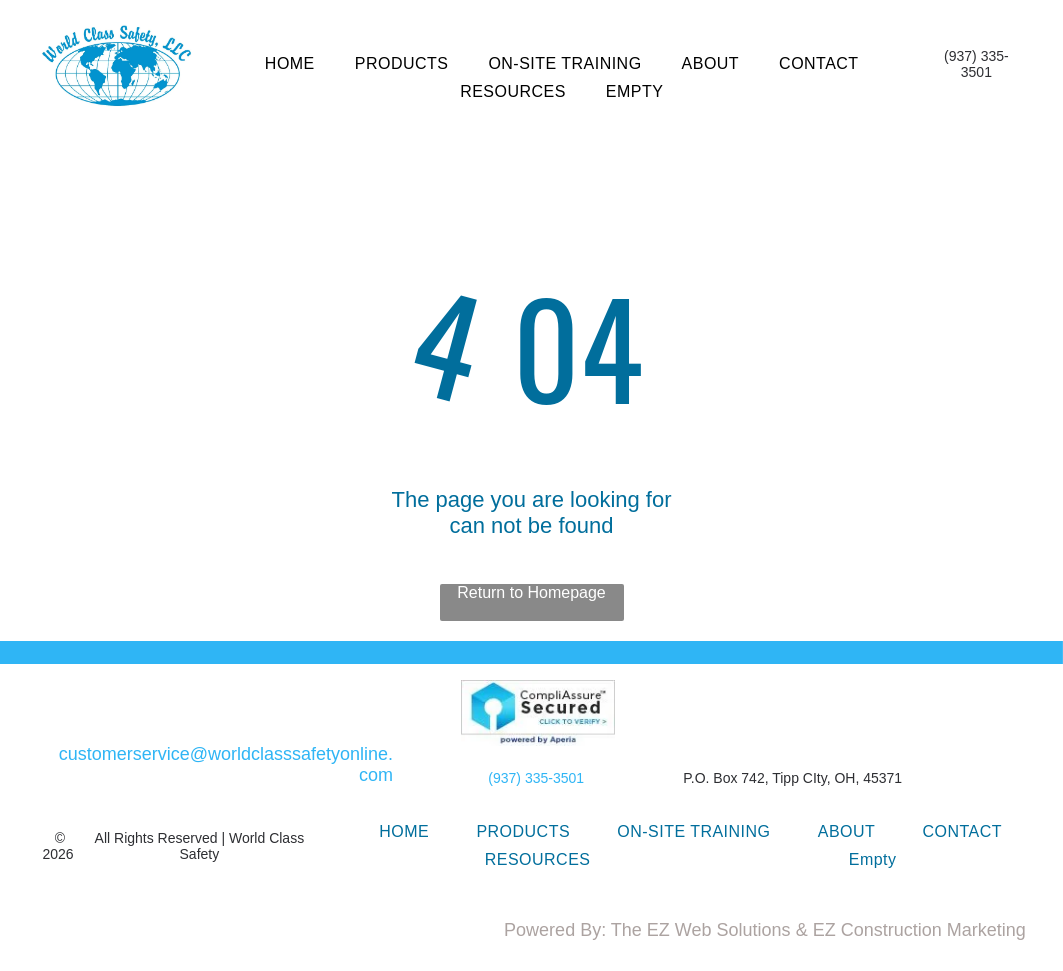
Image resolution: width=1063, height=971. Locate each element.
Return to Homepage (531, 592)
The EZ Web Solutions (701, 930)
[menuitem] (290, 64)
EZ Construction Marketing (919, 930)
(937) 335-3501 (536, 778)
